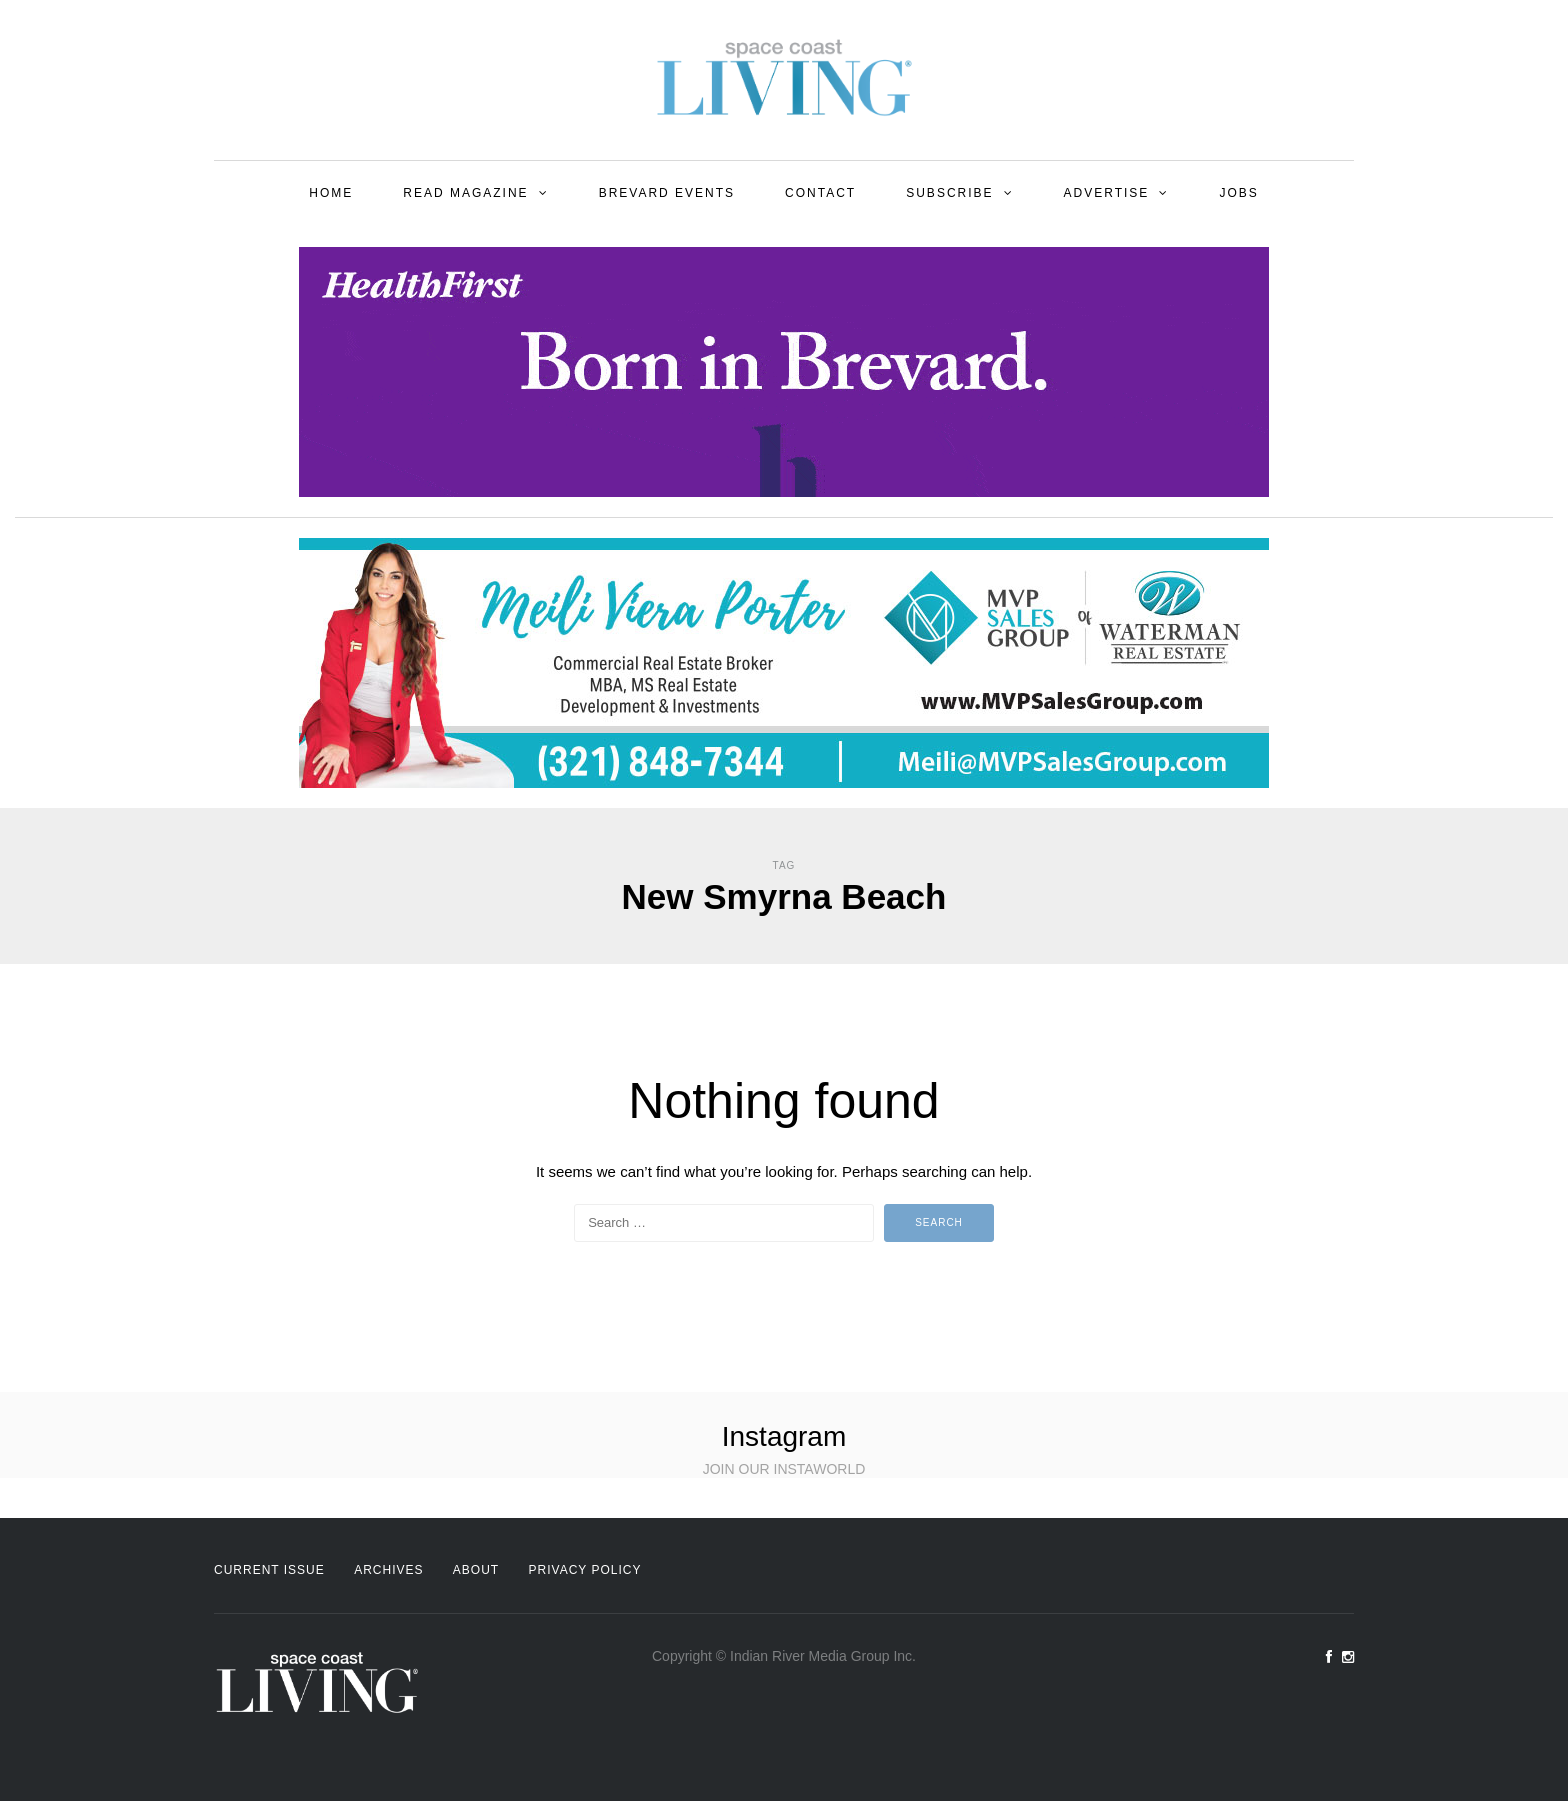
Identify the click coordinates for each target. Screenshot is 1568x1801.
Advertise (1107, 193)
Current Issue (269, 1570)
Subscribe (949, 193)
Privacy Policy (585, 1570)
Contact (820, 193)
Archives (388, 1570)
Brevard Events (667, 193)
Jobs (1238, 193)
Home (331, 193)
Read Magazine (465, 193)
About (476, 1570)
